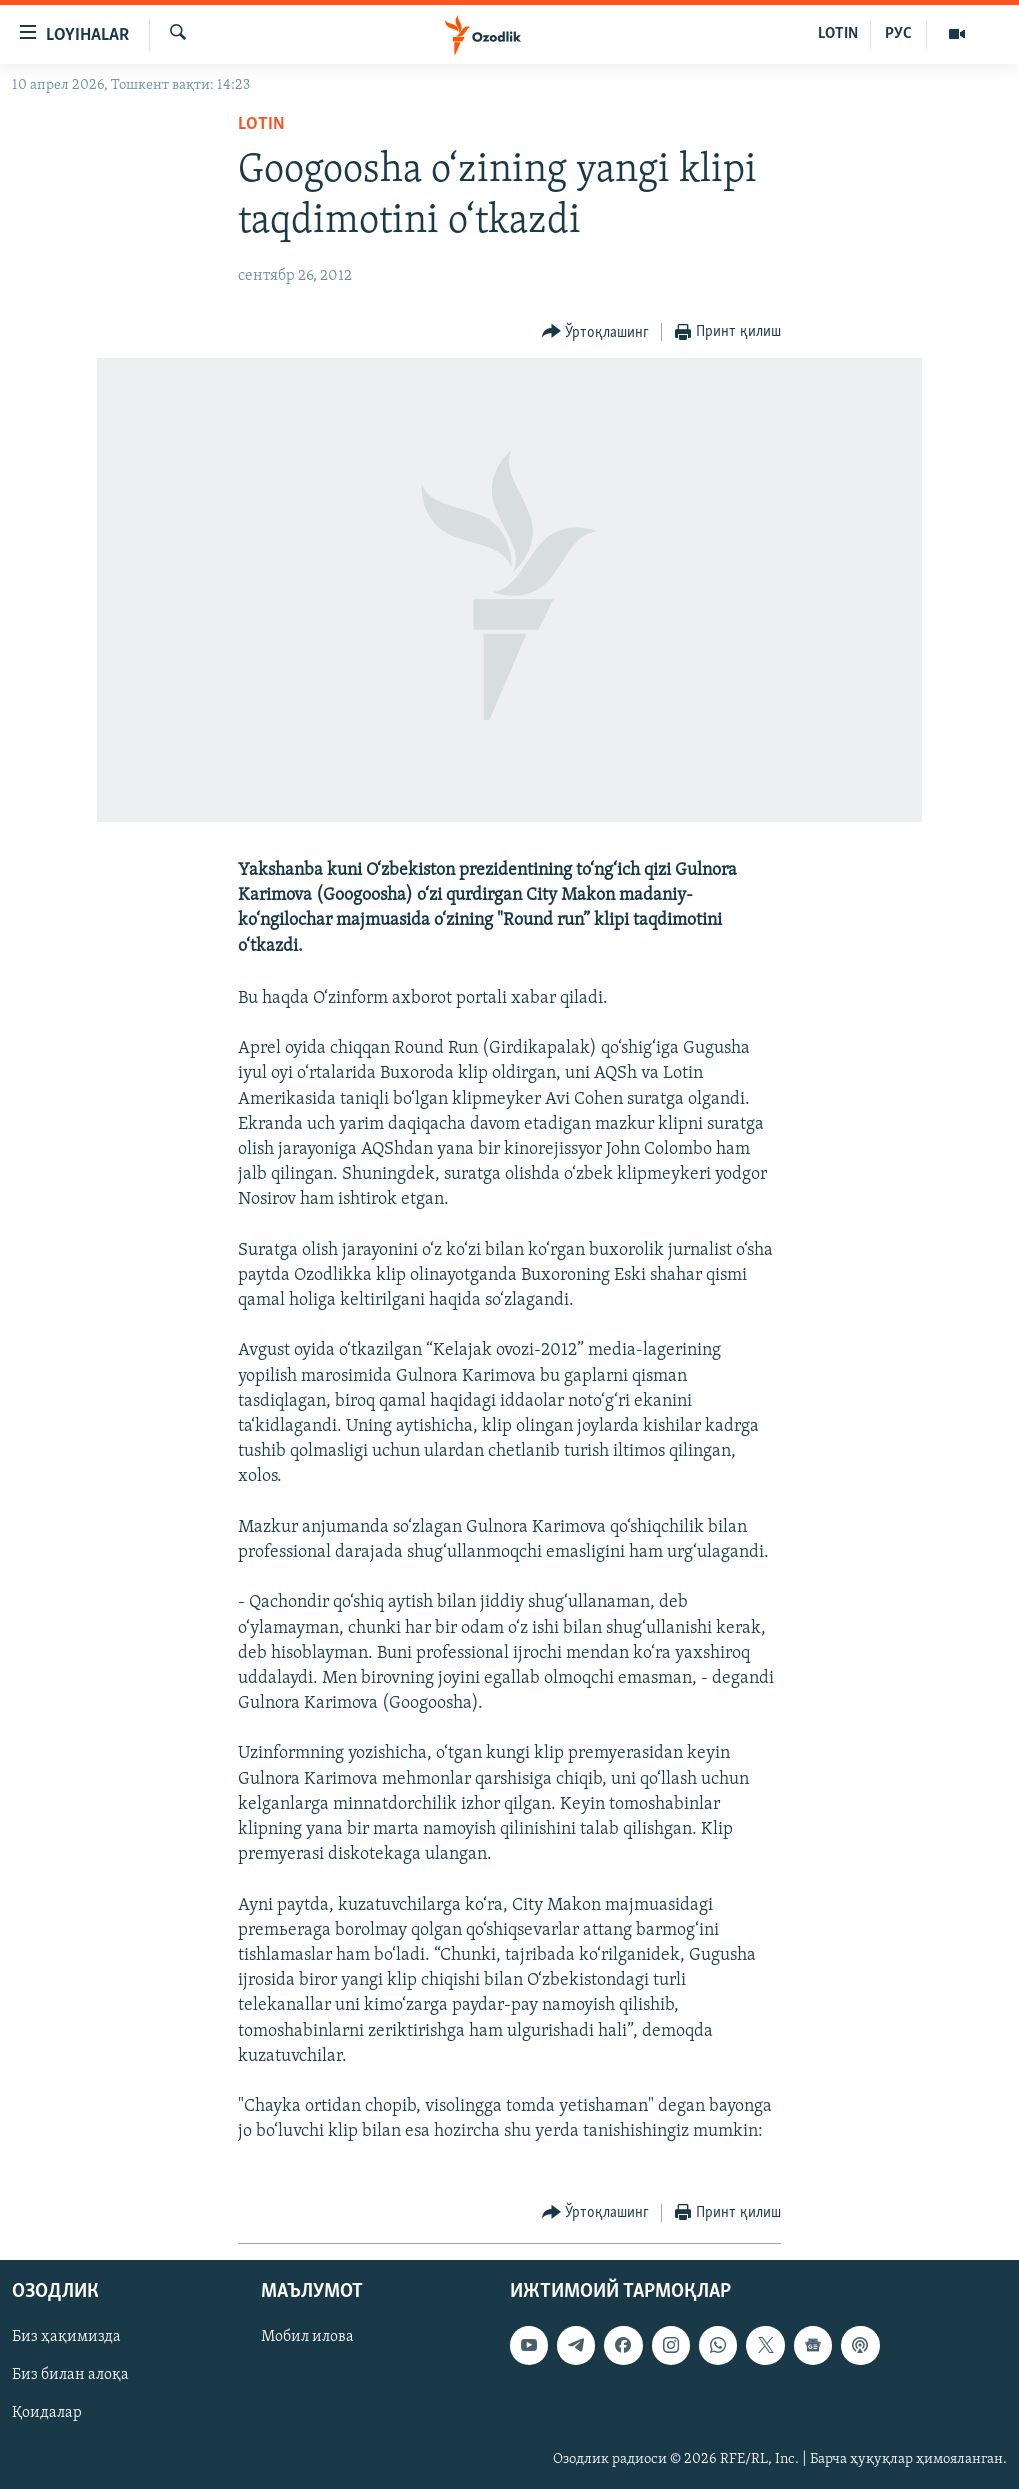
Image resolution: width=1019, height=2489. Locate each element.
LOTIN (838, 34)
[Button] (596, 332)
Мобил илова (307, 2337)
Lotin (261, 124)
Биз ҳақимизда (66, 2337)
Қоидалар (47, 2413)
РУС (898, 34)
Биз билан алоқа (70, 2375)
